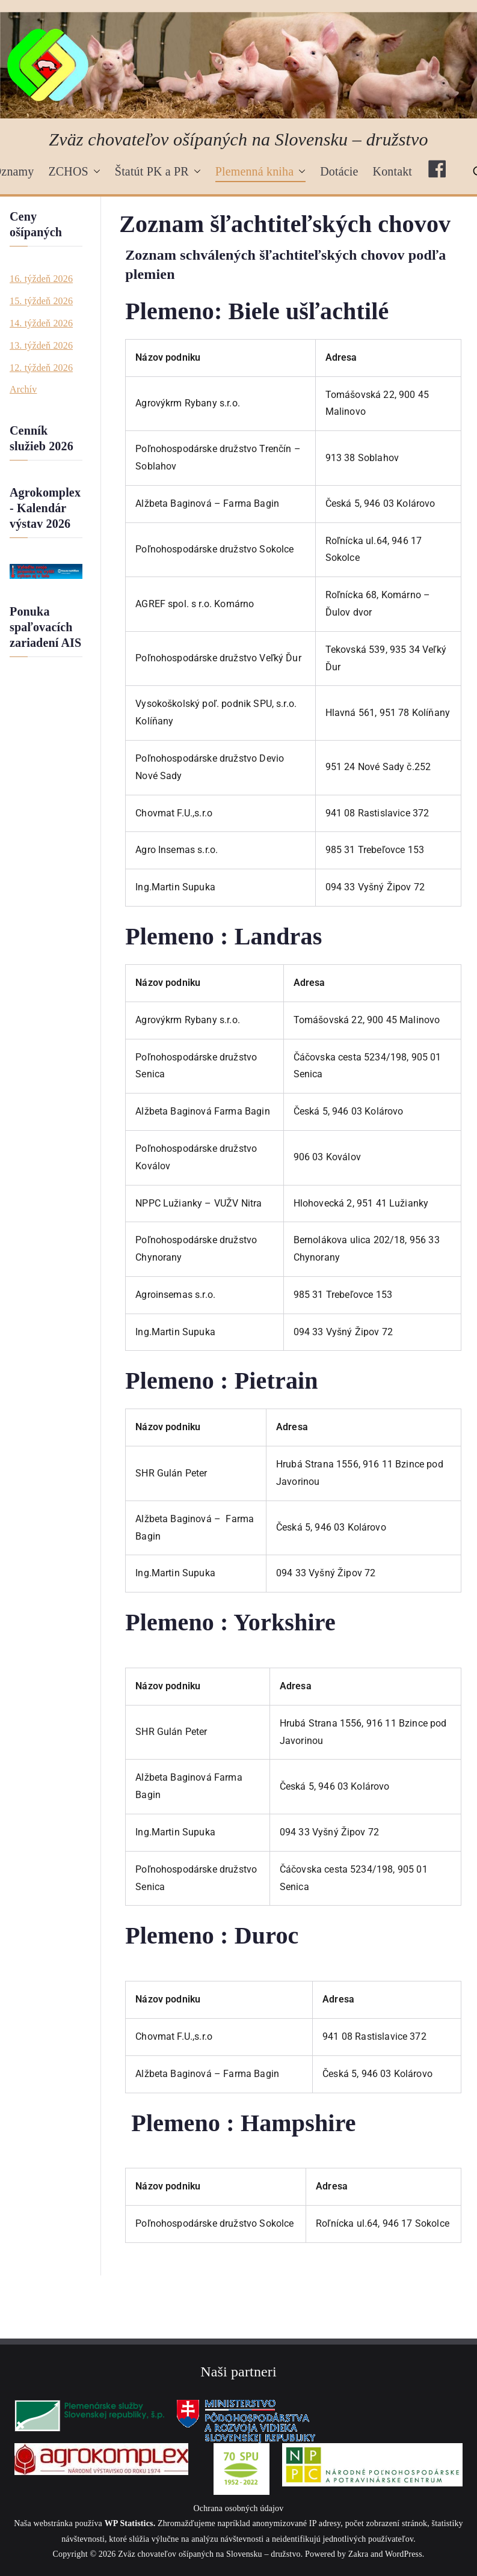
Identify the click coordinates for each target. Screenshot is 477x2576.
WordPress (403, 2554)
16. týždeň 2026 (41, 279)
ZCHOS (74, 171)
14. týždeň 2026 (41, 323)
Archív (23, 389)
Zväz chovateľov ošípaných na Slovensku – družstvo (238, 139)
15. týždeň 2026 (41, 301)
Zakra (358, 2554)
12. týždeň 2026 (41, 368)
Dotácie (339, 171)
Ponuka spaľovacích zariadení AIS (45, 627)
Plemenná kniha (260, 171)
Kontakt (393, 171)
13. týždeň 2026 (41, 345)
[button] (94, 171)
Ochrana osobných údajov (239, 2508)
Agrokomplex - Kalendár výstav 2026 (45, 508)
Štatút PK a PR (158, 171)
